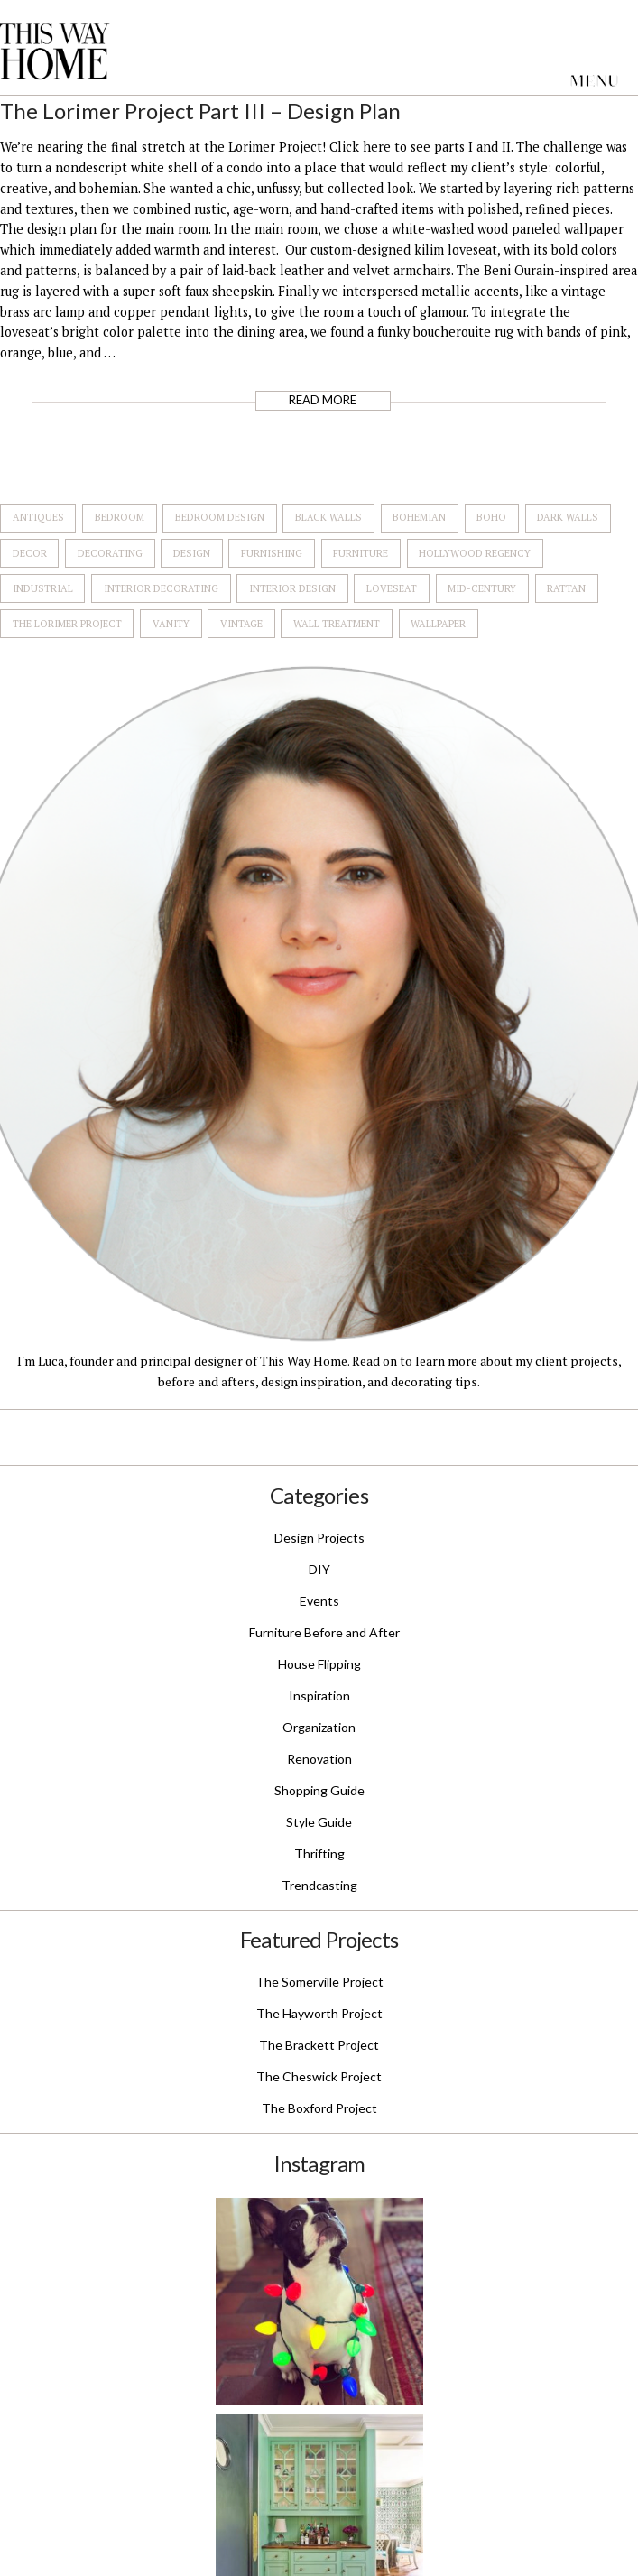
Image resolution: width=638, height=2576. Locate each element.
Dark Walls (567, 517)
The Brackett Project (319, 2044)
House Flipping (319, 1664)
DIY (319, 1569)
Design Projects (319, 1537)
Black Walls (328, 517)
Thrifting (319, 1853)
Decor (30, 553)
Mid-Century (482, 588)
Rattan (566, 588)
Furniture (360, 553)
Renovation (319, 1758)
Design (191, 553)
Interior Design (292, 588)
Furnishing (271, 553)
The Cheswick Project (319, 2076)
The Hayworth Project (319, 2013)
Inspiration (319, 1695)
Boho (491, 517)
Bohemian (419, 517)
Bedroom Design (219, 517)
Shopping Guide (319, 1790)
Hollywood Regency (475, 553)
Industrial (43, 588)
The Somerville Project (319, 1981)
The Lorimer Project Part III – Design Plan (200, 110)
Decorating (110, 553)
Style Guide (319, 1822)
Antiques (38, 517)
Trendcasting (319, 1885)
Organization (319, 1727)
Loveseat (391, 588)
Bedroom (119, 517)
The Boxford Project (319, 2108)
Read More (322, 400)
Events (319, 1600)
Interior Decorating (161, 588)
